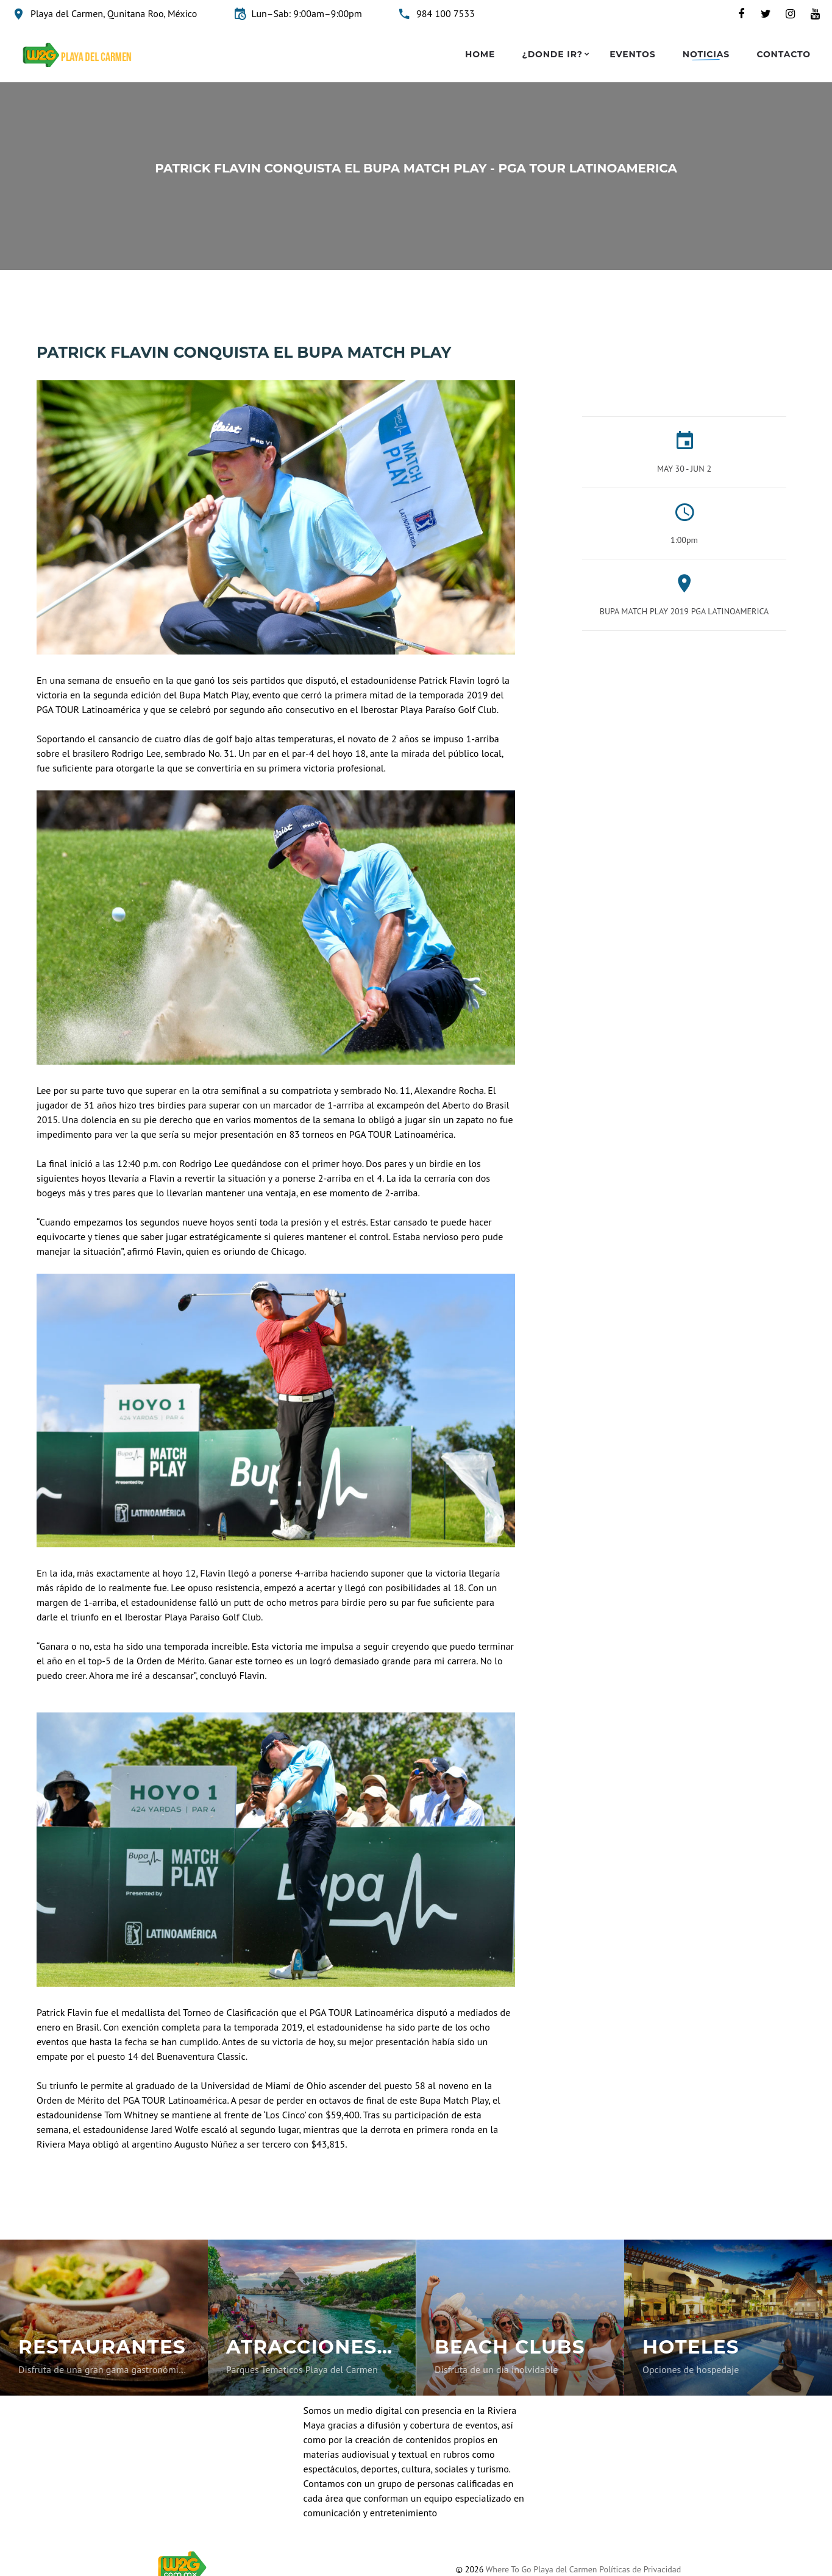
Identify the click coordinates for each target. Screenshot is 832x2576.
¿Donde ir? (552, 54)
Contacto (783, 54)
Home (480, 54)
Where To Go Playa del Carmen (542, 2569)
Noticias (706, 54)
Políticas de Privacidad (640, 2569)
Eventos (632, 54)
